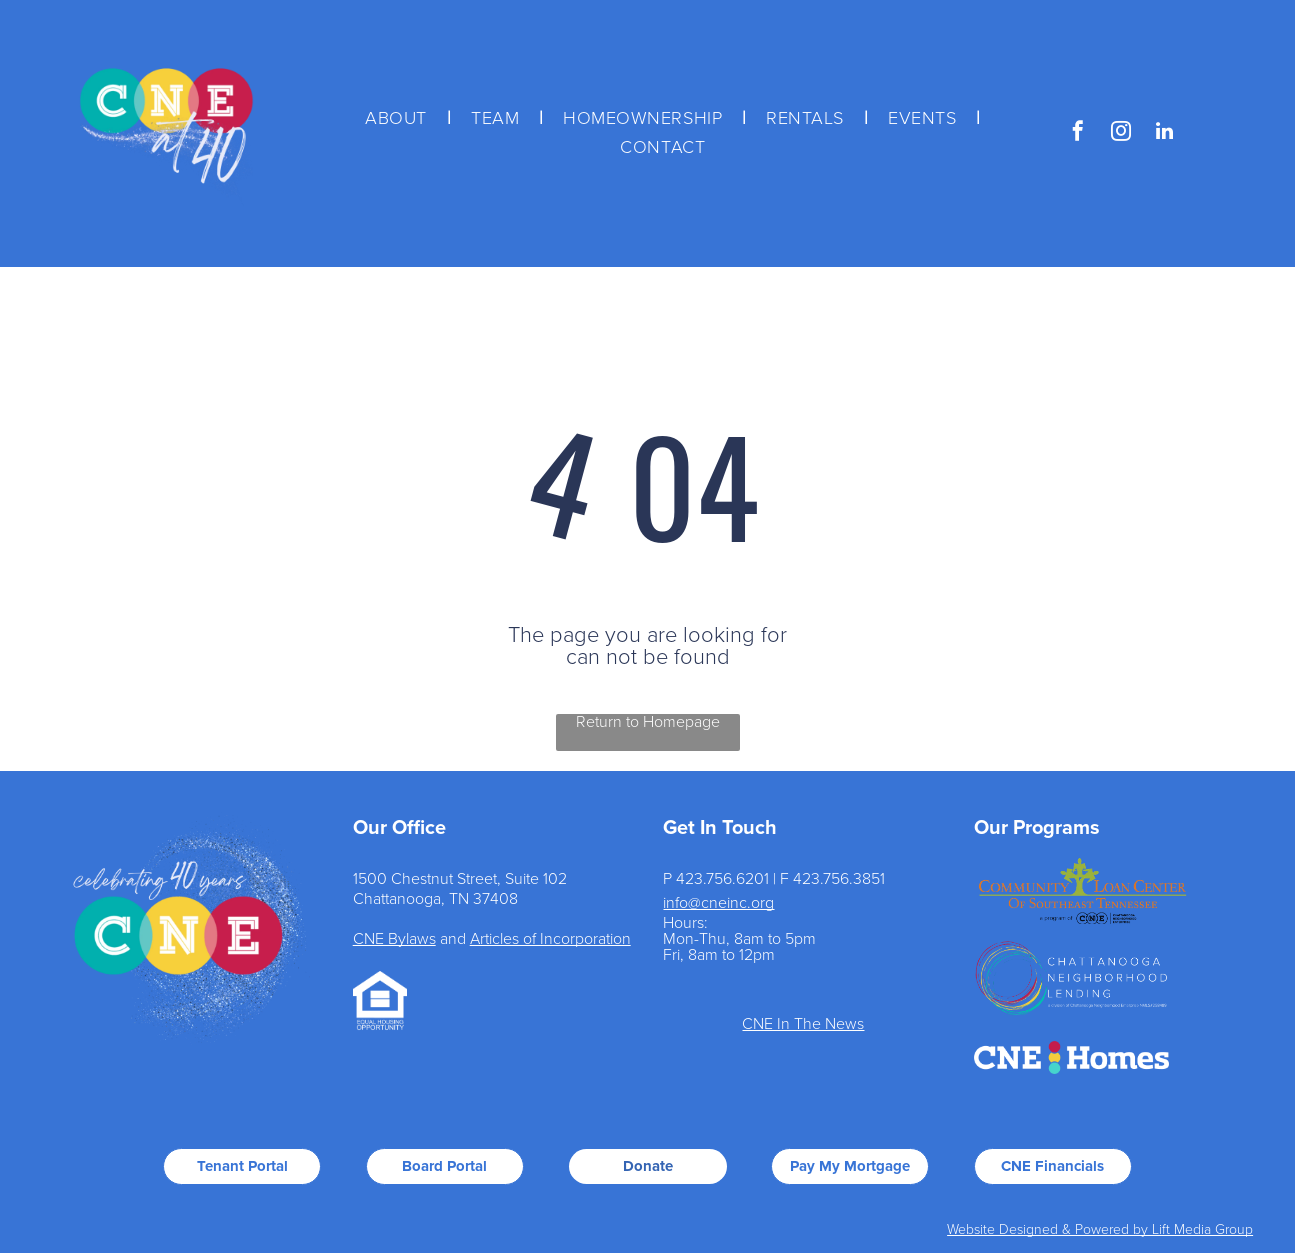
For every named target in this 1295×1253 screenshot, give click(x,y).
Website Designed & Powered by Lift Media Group (1100, 1230)
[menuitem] (398, 118)
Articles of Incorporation (550, 939)
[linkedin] (1164, 133)
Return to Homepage (648, 722)
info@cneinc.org (718, 903)
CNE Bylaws (394, 939)
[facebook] (1078, 133)
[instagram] (1121, 133)
